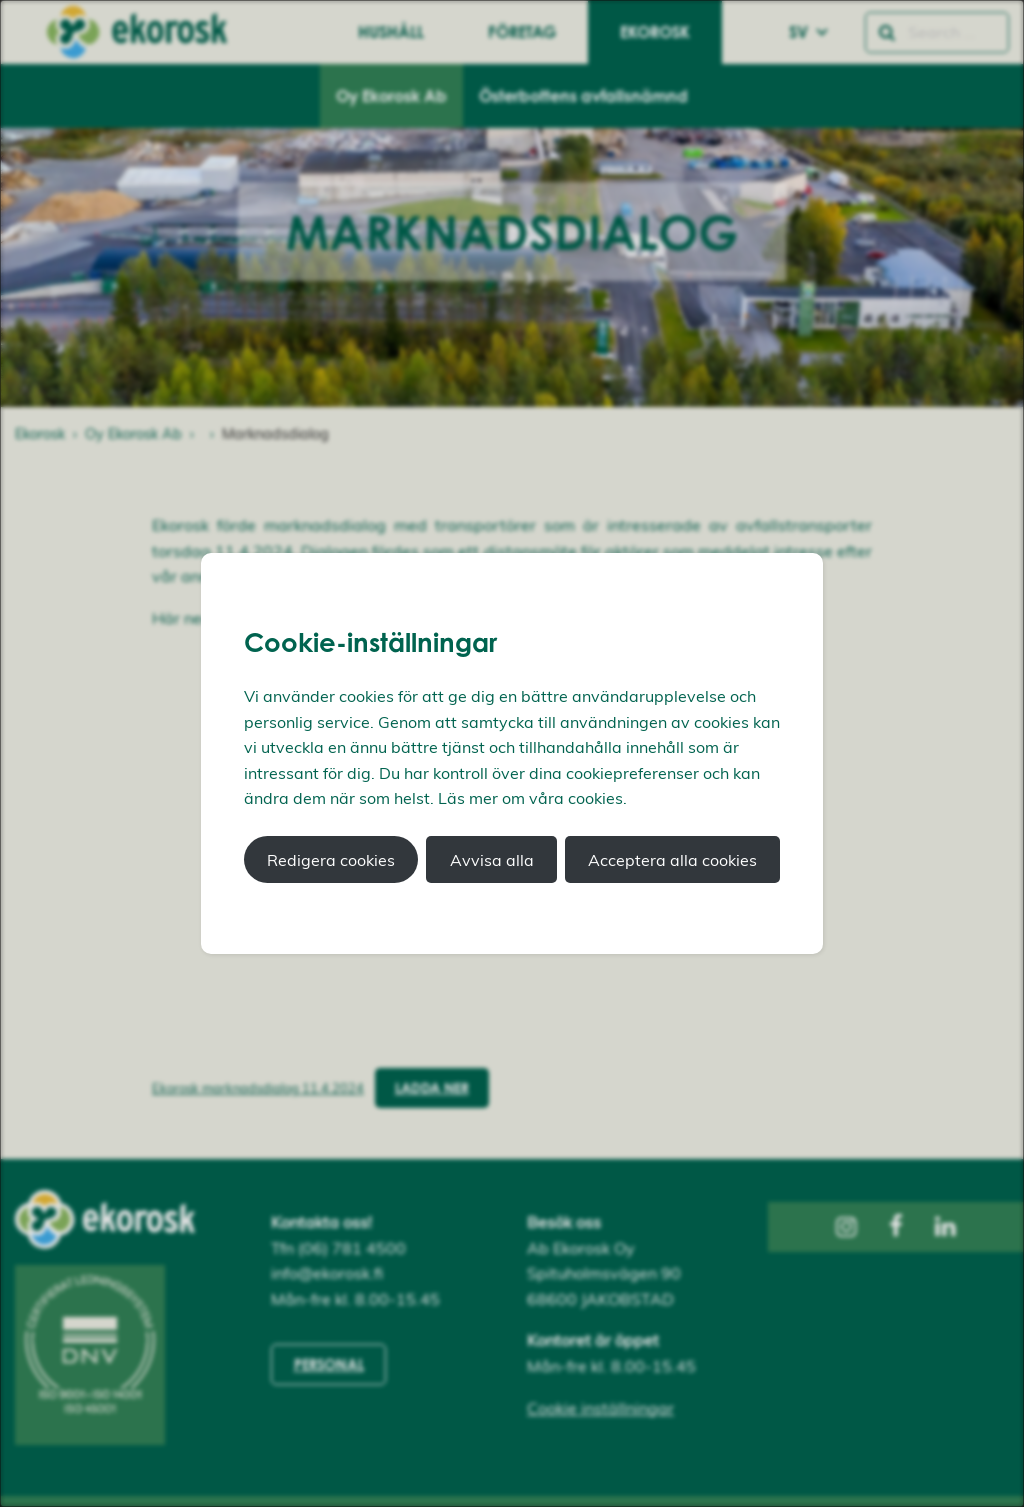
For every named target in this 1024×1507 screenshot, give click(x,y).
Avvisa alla (492, 860)
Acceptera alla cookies (672, 860)
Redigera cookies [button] (331, 860)
